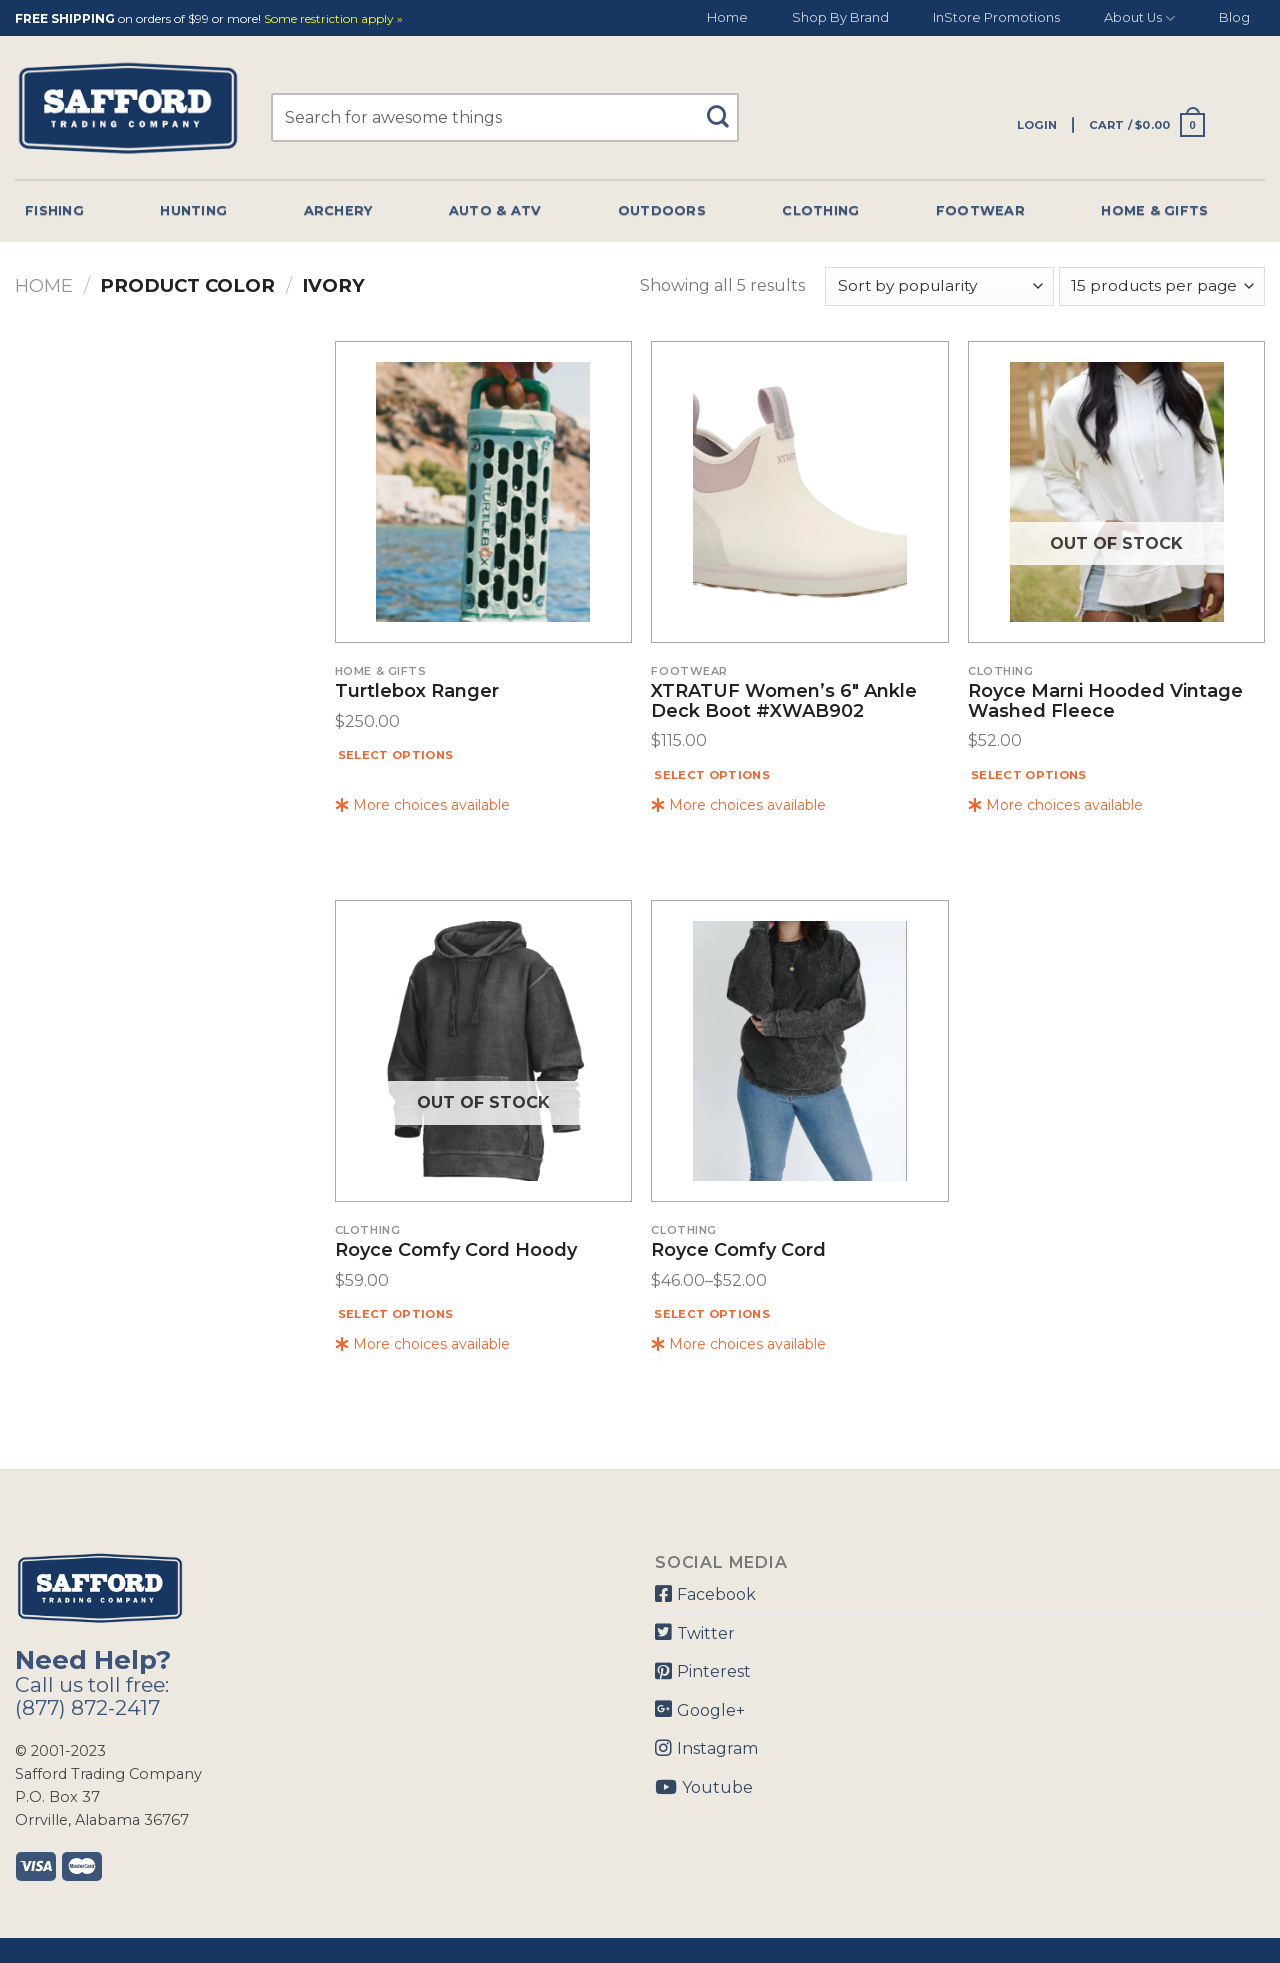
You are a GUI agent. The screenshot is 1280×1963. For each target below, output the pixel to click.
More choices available (422, 805)
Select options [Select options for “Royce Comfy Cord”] (712, 1314)
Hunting (193, 210)
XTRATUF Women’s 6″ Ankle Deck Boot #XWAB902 (784, 702)
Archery (338, 210)
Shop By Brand (840, 17)
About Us (1139, 18)
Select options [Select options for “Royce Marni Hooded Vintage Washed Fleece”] (1029, 775)
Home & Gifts (1154, 210)
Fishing (54, 210)
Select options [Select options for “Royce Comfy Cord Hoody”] (396, 1314)
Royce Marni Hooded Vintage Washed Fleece (1105, 702)
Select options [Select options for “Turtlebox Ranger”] (396, 755)
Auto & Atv (495, 210)
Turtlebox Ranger (417, 692)
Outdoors (662, 210)
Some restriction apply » (333, 19)
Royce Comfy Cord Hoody (456, 1251)
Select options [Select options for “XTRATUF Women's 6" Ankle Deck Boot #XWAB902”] (712, 775)
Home (727, 17)
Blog (1234, 17)
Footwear (980, 210)
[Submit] (724, 107)
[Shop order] (939, 286)
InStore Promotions (996, 17)
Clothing (820, 210)
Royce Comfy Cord (738, 1251)
